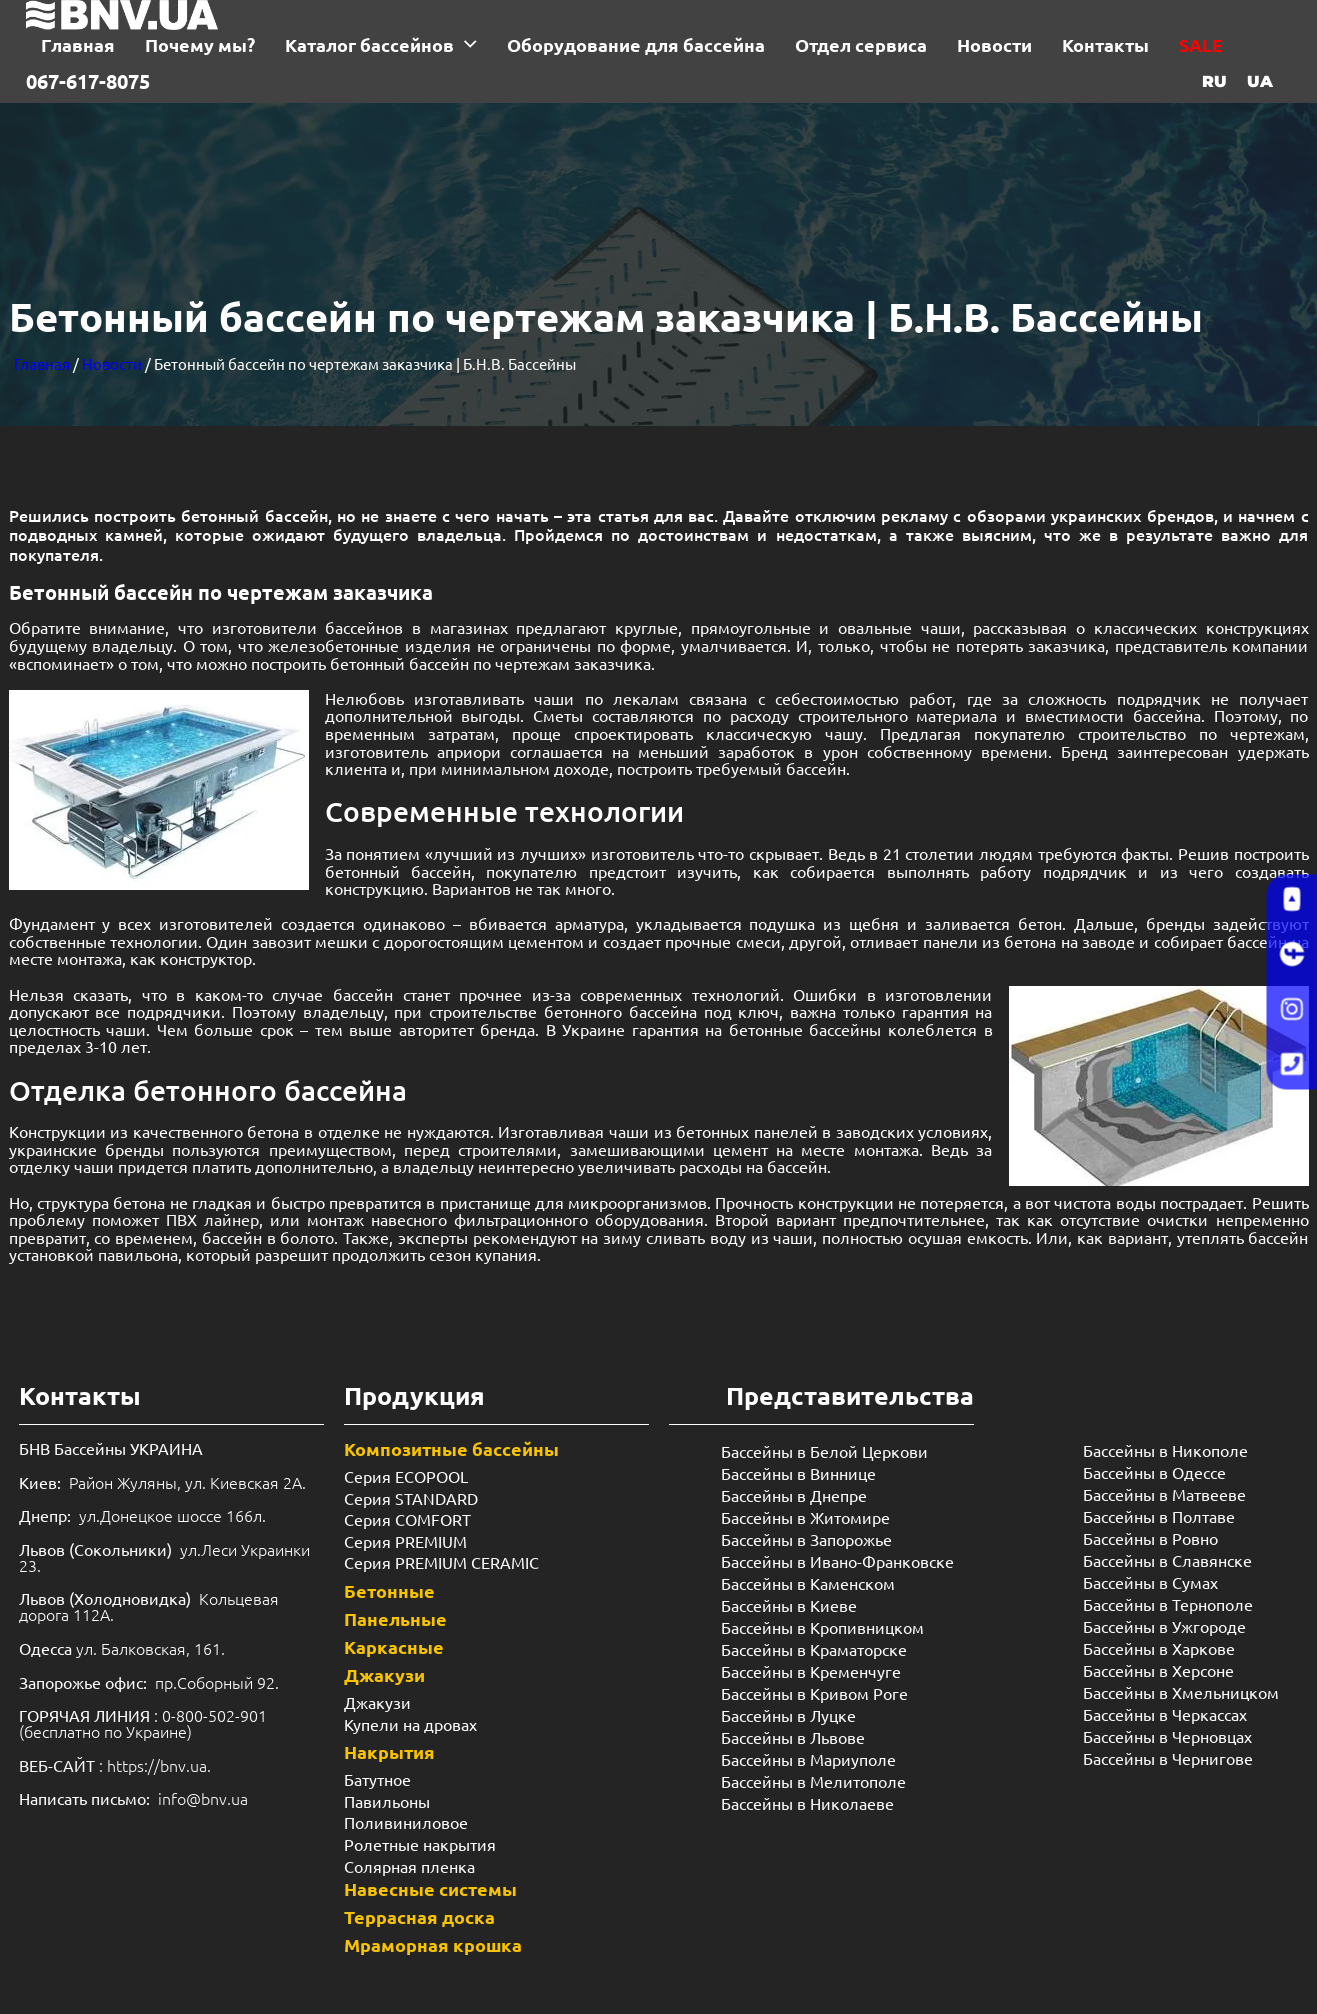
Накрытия (389, 1751)
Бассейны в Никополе (1165, 1450)
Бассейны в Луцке (788, 1715)
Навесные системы (430, 1888)
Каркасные (394, 1646)
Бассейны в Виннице (798, 1473)
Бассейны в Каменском (808, 1583)
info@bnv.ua (203, 1798)
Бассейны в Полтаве (1159, 1516)
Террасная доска (419, 1916)
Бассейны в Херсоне (1158, 1670)
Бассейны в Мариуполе (808, 1759)
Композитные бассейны (451, 1448)
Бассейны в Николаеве (807, 1803)
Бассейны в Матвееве (1164, 1494)
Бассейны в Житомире (805, 1517)
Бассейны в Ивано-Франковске (837, 1561)
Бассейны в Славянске (1167, 1560)
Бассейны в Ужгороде (1164, 1626)
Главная (42, 363)
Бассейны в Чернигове (1168, 1758)
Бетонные (389, 1590)
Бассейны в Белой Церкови (824, 1451)
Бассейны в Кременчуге (811, 1671)
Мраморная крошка (433, 1944)
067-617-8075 (88, 81)
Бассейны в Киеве (789, 1605)
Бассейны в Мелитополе (813, 1781)
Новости (112, 363)
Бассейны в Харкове (1159, 1648)
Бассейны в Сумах (1150, 1582)
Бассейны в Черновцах (1167, 1736)
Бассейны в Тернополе (1168, 1604)
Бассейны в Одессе (1154, 1472)
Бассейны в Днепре (794, 1495)
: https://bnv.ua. (115, 1765)
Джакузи (384, 1674)
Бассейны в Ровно (1150, 1538)
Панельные (395, 1618)
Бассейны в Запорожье (806, 1539)
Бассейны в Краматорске (814, 1649)
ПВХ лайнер (212, 1219)
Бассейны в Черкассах (1165, 1714)
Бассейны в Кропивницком (822, 1627)
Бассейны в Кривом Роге (814, 1693)
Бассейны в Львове (793, 1737)
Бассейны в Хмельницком (1181, 1692)
